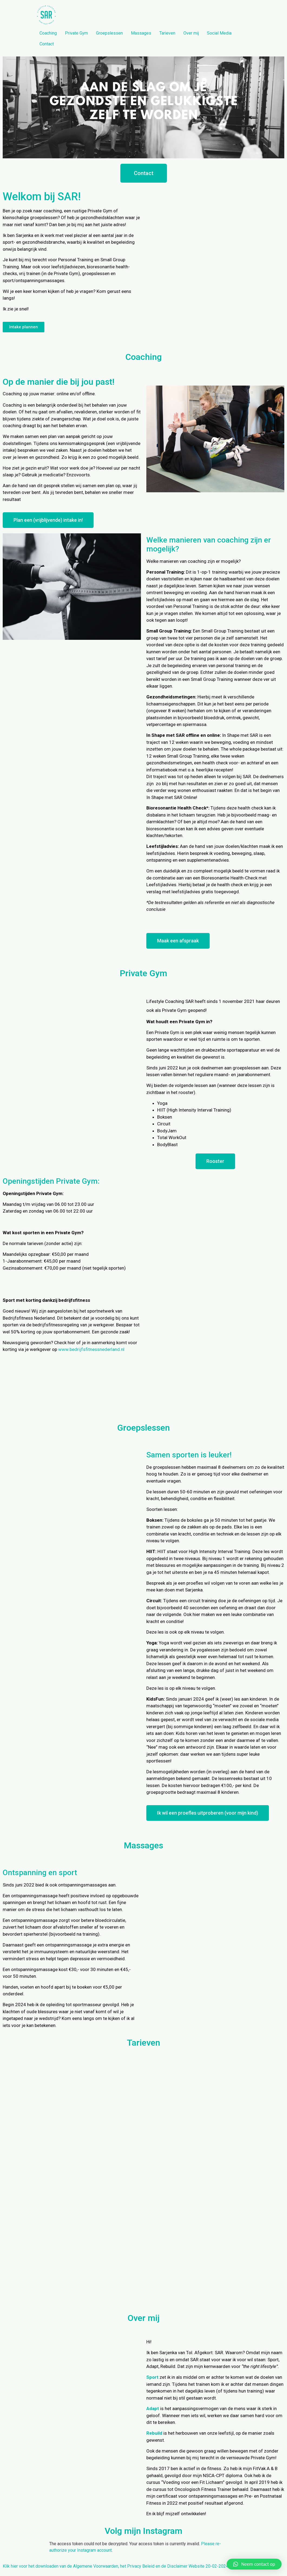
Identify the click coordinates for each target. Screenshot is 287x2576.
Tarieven (167, 33)
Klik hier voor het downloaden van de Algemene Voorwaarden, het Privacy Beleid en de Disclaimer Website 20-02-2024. (116, 2566)
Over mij (191, 33)
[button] (143, 173)
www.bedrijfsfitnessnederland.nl (91, 1349)
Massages (141, 33)
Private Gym (76, 33)
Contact (46, 43)
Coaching (48, 33)
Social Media (219, 33)
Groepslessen (109, 33)
